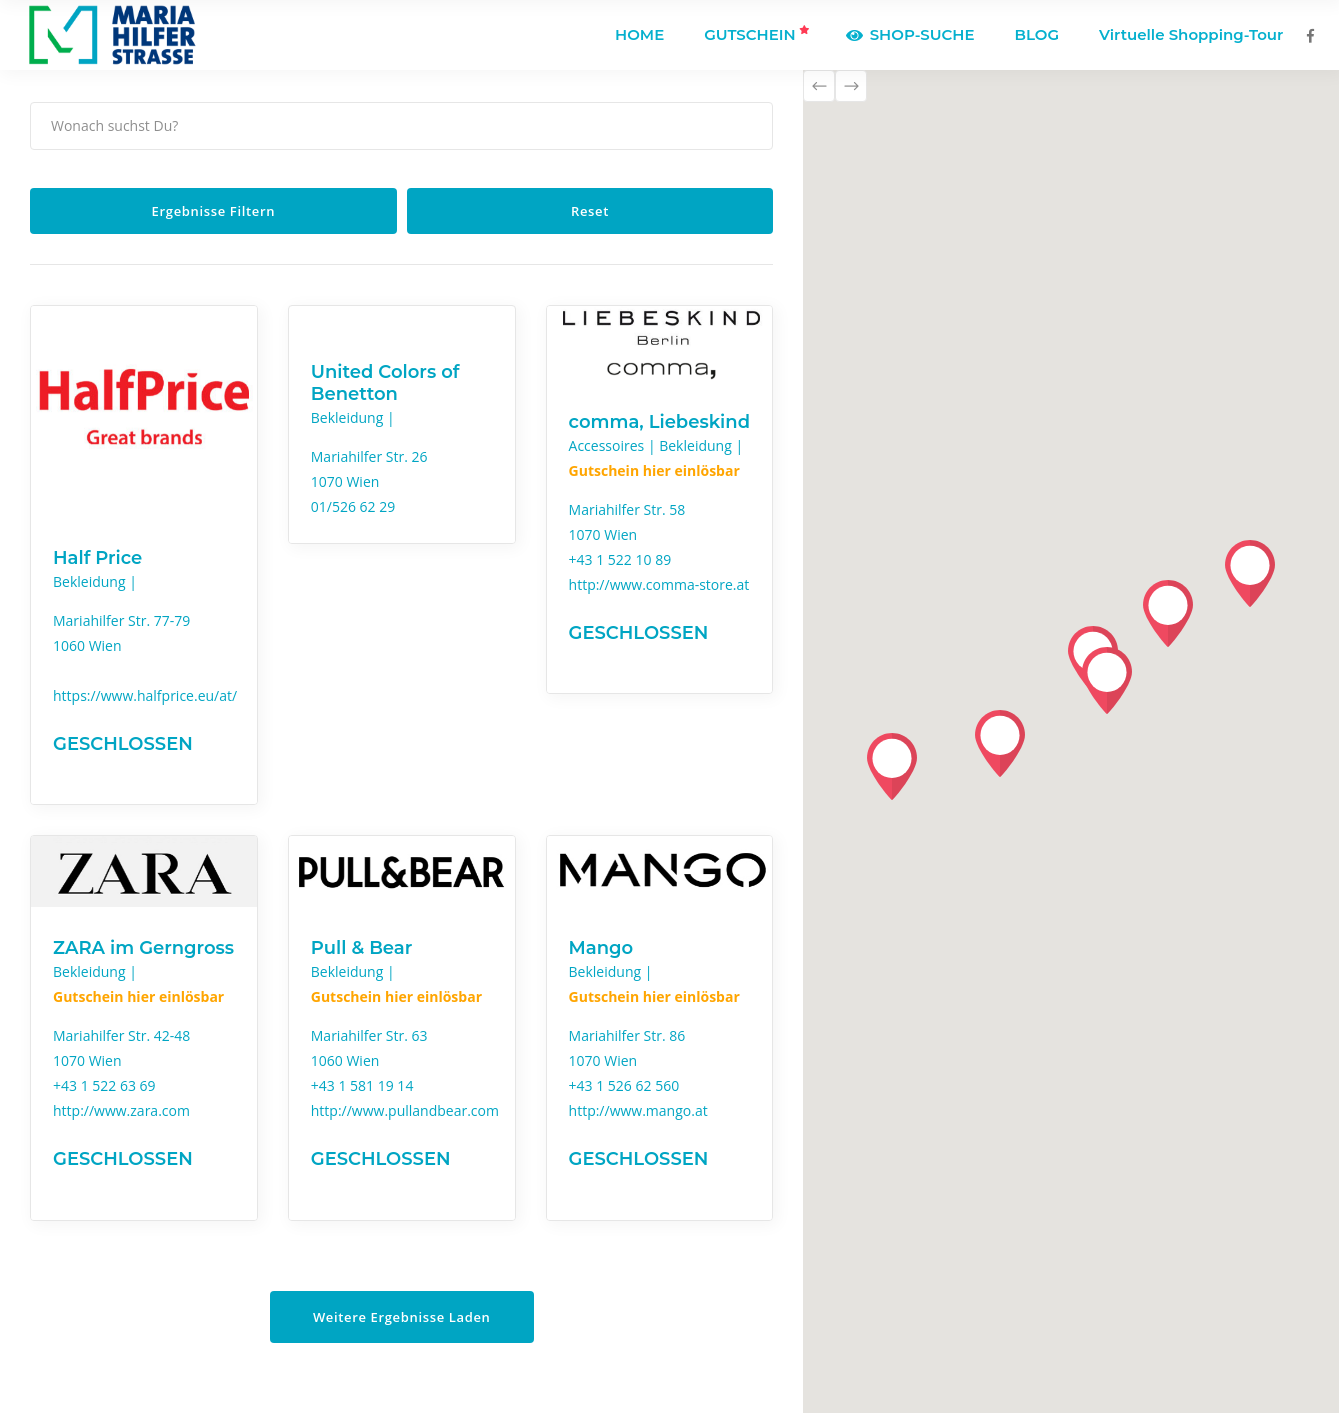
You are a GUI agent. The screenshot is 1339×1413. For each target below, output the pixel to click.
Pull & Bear (361, 948)
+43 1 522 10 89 (620, 559)
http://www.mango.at (638, 1110)
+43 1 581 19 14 (362, 1085)
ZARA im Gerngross (143, 948)
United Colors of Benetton (385, 383)
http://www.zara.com (121, 1110)
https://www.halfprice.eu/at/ (145, 695)
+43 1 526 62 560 (624, 1085)
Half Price (97, 558)
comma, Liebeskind (659, 422)
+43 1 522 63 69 (104, 1085)
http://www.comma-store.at (659, 584)
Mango (601, 948)
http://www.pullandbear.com (405, 1110)
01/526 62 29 (353, 506)
